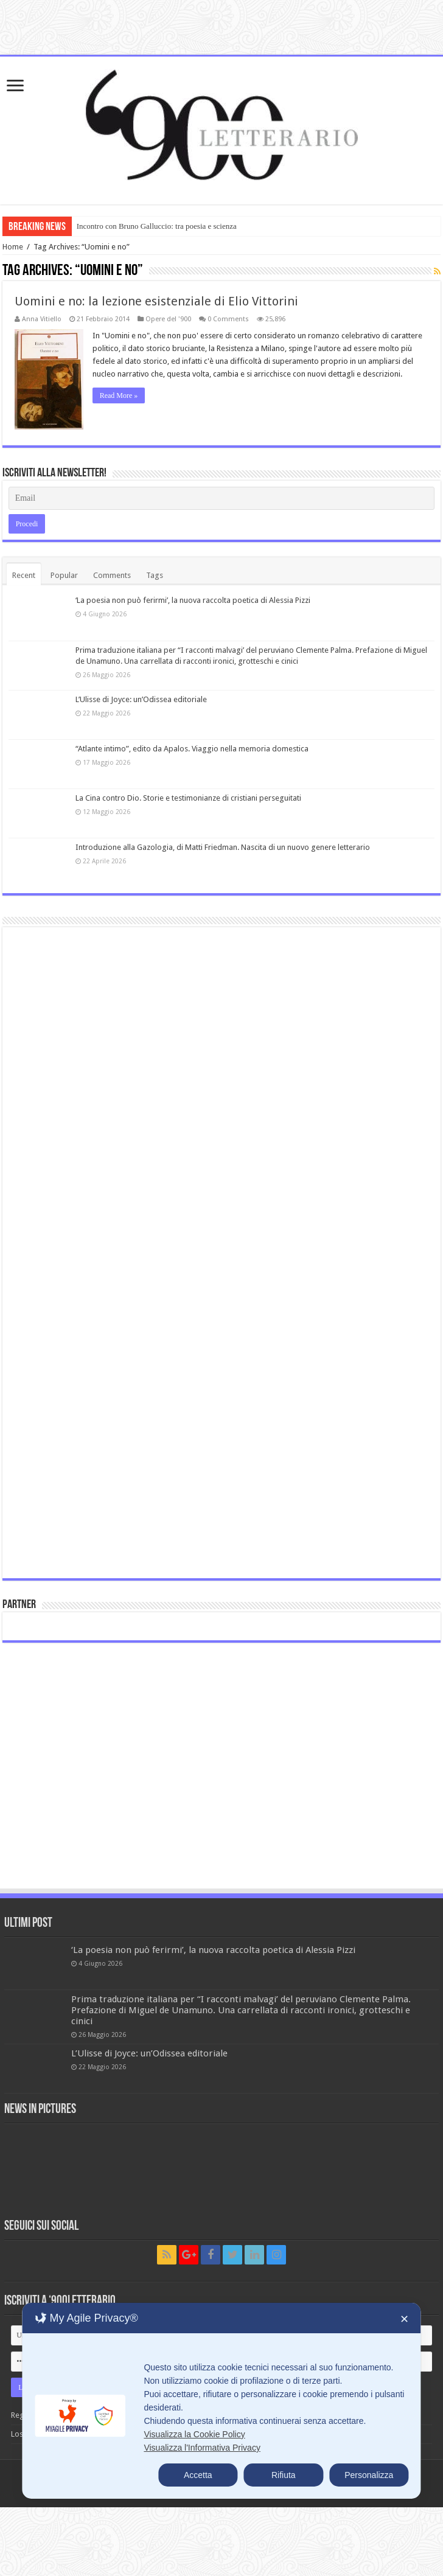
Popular (64, 575)
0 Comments (228, 319)
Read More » (119, 395)
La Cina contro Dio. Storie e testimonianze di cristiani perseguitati (188, 797)
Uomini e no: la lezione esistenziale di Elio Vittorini (156, 301)
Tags (154, 575)
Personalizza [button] (368, 2475)
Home (12, 246)
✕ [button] (404, 2319)
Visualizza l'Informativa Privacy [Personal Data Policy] (202, 2447)
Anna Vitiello (41, 319)
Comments (112, 575)
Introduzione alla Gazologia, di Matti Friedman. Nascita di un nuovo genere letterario (222, 847)
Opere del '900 (168, 319)
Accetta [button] (198, 2475)
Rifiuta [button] (283, 2475)
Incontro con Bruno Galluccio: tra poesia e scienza (157, 226)
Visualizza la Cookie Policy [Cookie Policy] (194, 2434)
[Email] (222, 498)
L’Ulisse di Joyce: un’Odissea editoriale (141, 699)
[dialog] (221, 2401)
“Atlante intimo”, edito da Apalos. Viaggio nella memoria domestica (192, 748)
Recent (23, 575)
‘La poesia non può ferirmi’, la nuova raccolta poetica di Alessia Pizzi (192, 600)
